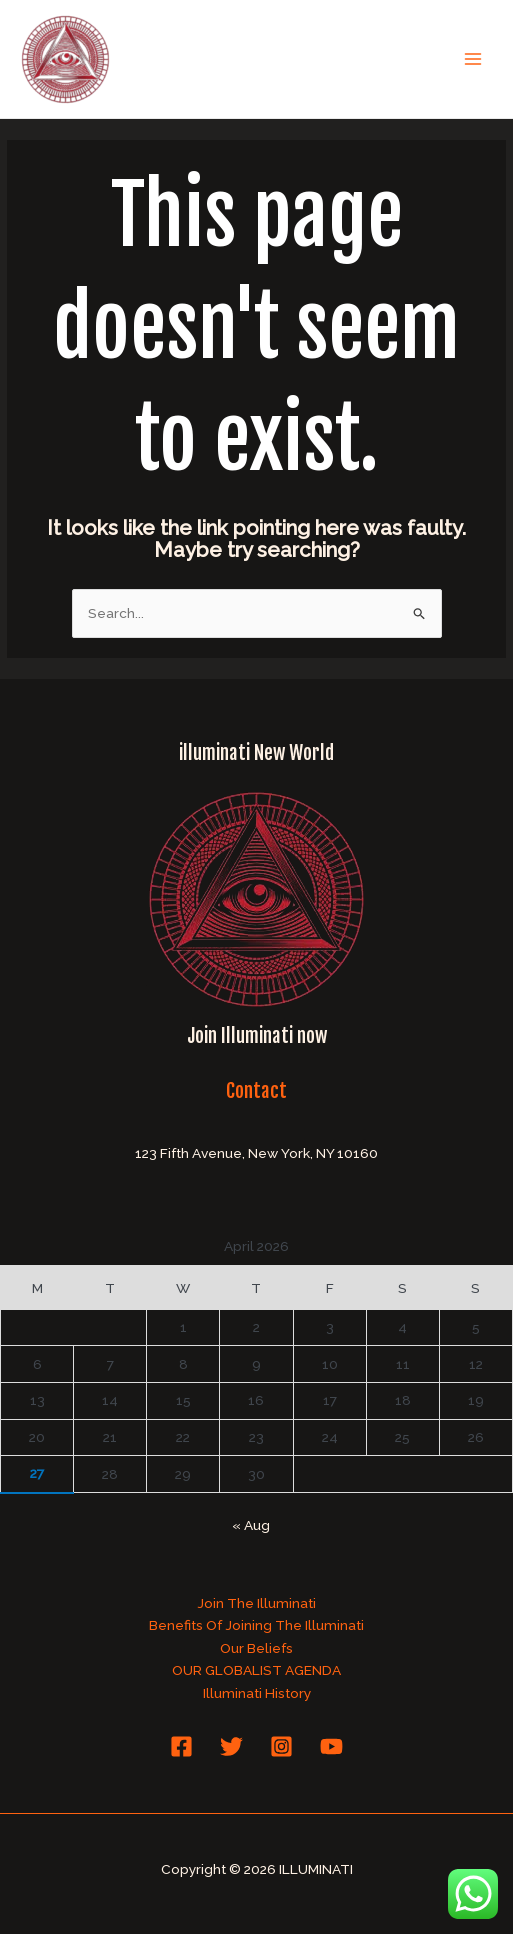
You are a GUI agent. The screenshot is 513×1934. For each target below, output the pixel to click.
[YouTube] (331, 1746)
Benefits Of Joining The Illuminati (256, 1625)
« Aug (251, 1525)
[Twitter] (231, 1746)
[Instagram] (281, 1746)
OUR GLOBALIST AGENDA (256, 1670)
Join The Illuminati (256, 1603)
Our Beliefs (256, 1648)
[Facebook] (181, 1746)
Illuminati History (257, 1693)
